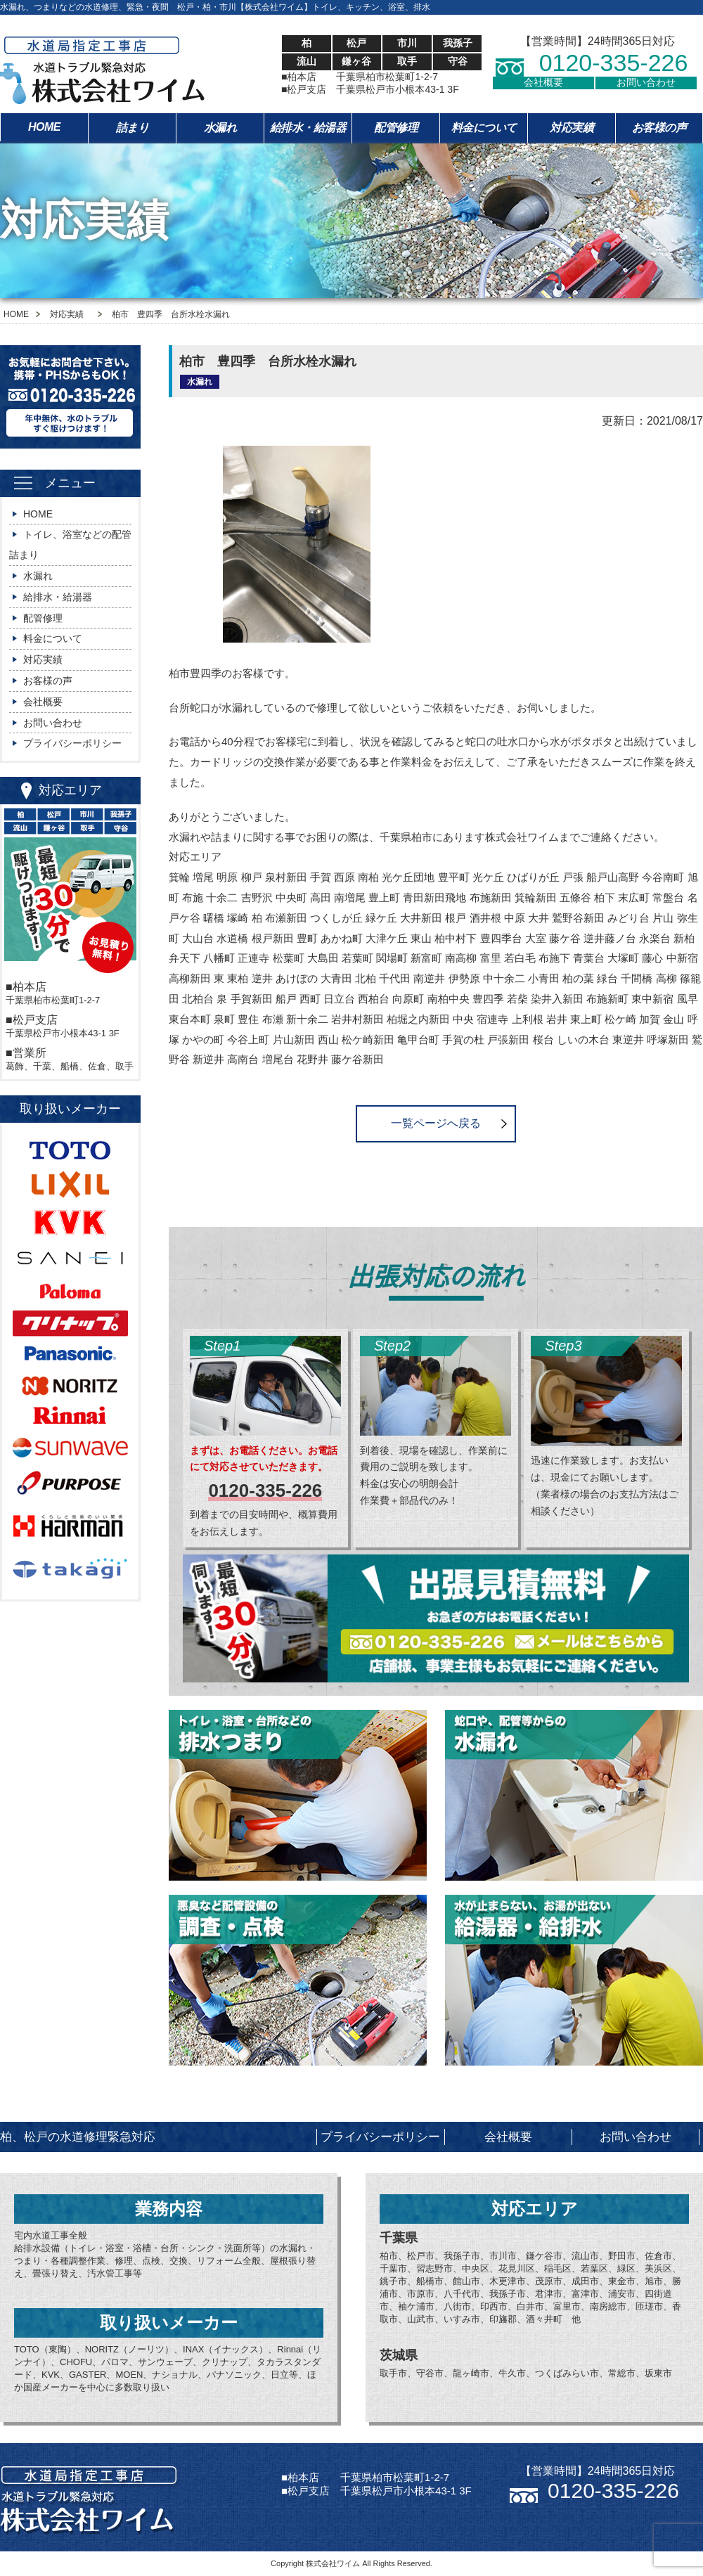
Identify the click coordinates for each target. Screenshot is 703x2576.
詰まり (132, 128)
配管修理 (396, 128)
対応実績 (571, 128)
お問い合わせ (646, 82)
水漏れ (220, 128)
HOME (44, 127)
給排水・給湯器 (308, 128)
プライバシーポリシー (72, 743)
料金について (484, 128)
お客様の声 (659, 128)
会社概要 (543, 82)
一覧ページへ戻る (436, 1123)
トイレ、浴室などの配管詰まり (70, 544)
